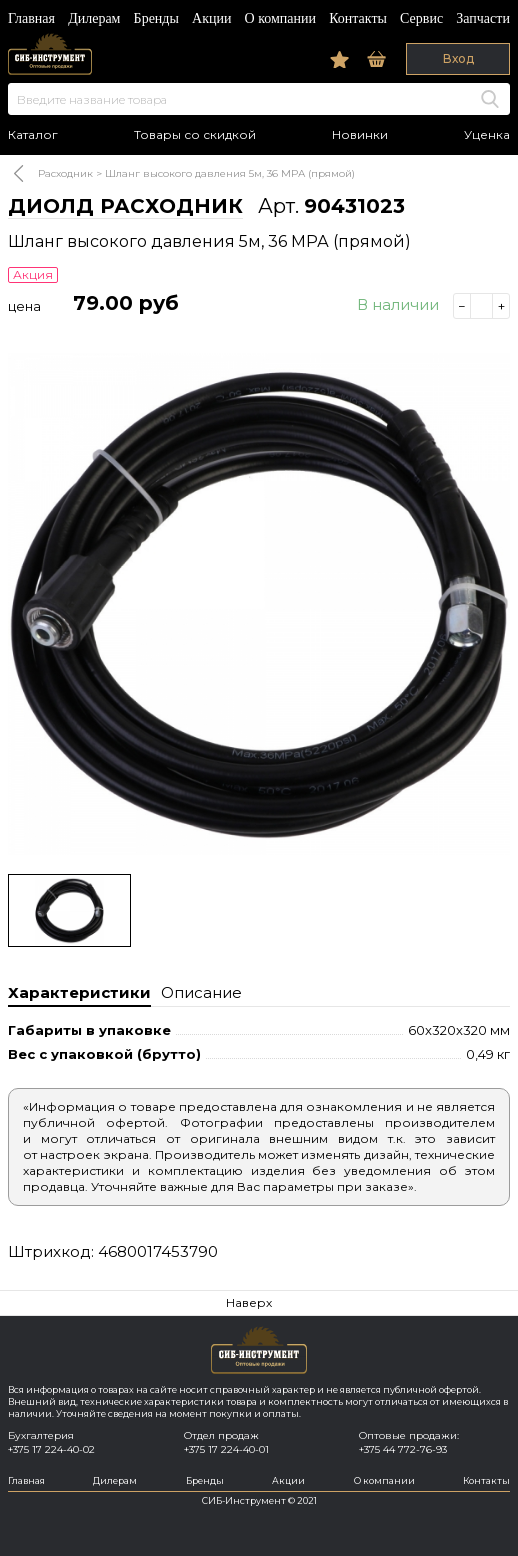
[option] (259, 604)
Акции (211, 18)
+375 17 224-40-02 (51, 1449)
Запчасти (483, 18)
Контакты (358, 18)
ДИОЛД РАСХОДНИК (125, 206)
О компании (280, 18)
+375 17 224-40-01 (226, 1449)
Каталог (33, 135)
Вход (458, 58)
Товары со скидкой (195, 135)
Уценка (487, 135)
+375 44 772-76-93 (403, 1449)
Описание (201, 992)
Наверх (249, 1302)
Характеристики (79, 992)
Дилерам (94, 18)
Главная (31, 18)
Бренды (156, 18)
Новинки (360, 135)
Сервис (421, 18)
